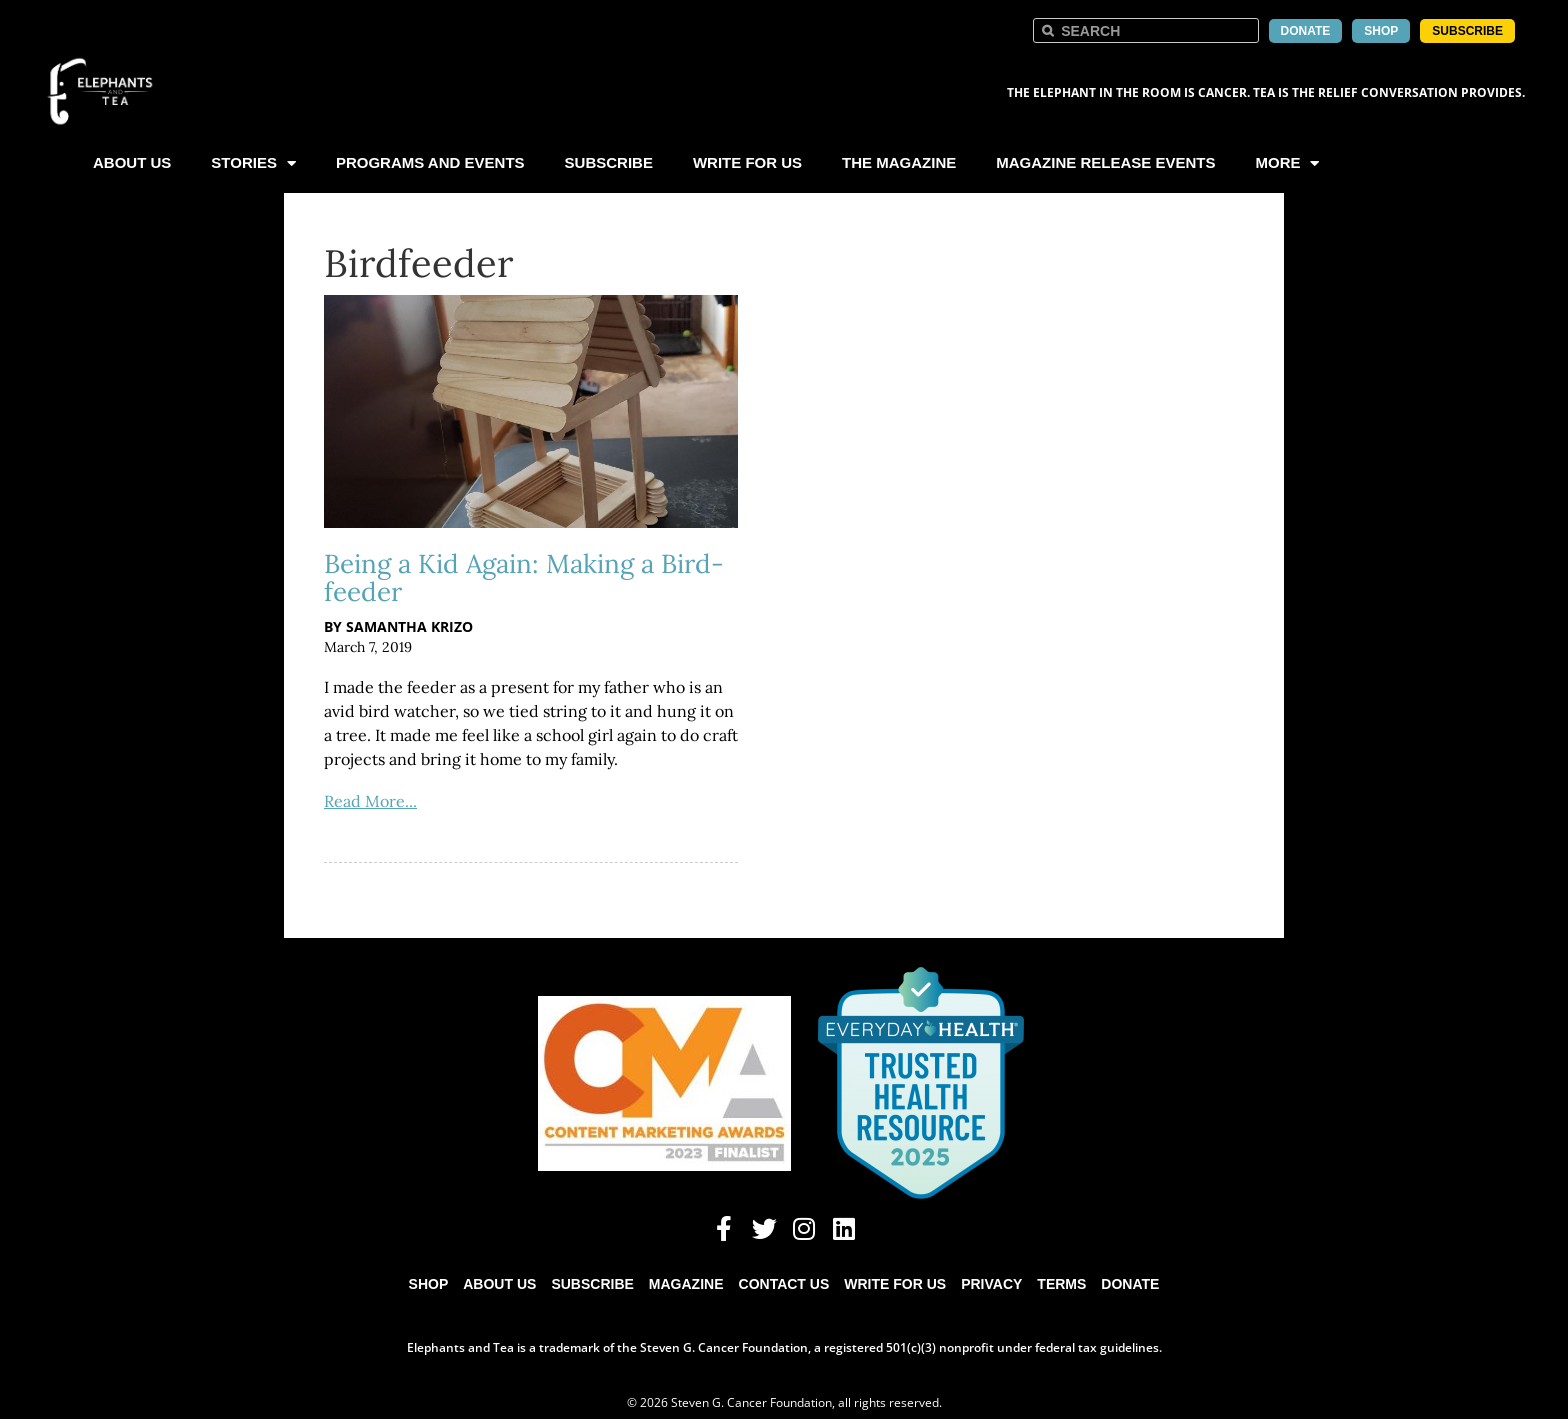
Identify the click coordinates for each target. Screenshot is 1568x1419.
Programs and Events (430, 162)
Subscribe (609, 162)
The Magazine (899, 162)
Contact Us (784, 1284)
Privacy (991, 1284)
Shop (429, 1284)
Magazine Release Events (1105, 162)
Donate (1130, 1284)
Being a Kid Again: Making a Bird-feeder (524, 577)
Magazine (686, 1284)
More (1287, 163)
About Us (132, 162)
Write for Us (895, 1284)
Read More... (370, 801)
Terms (1061, 1284)
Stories (253, 163)
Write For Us (747, 162)
